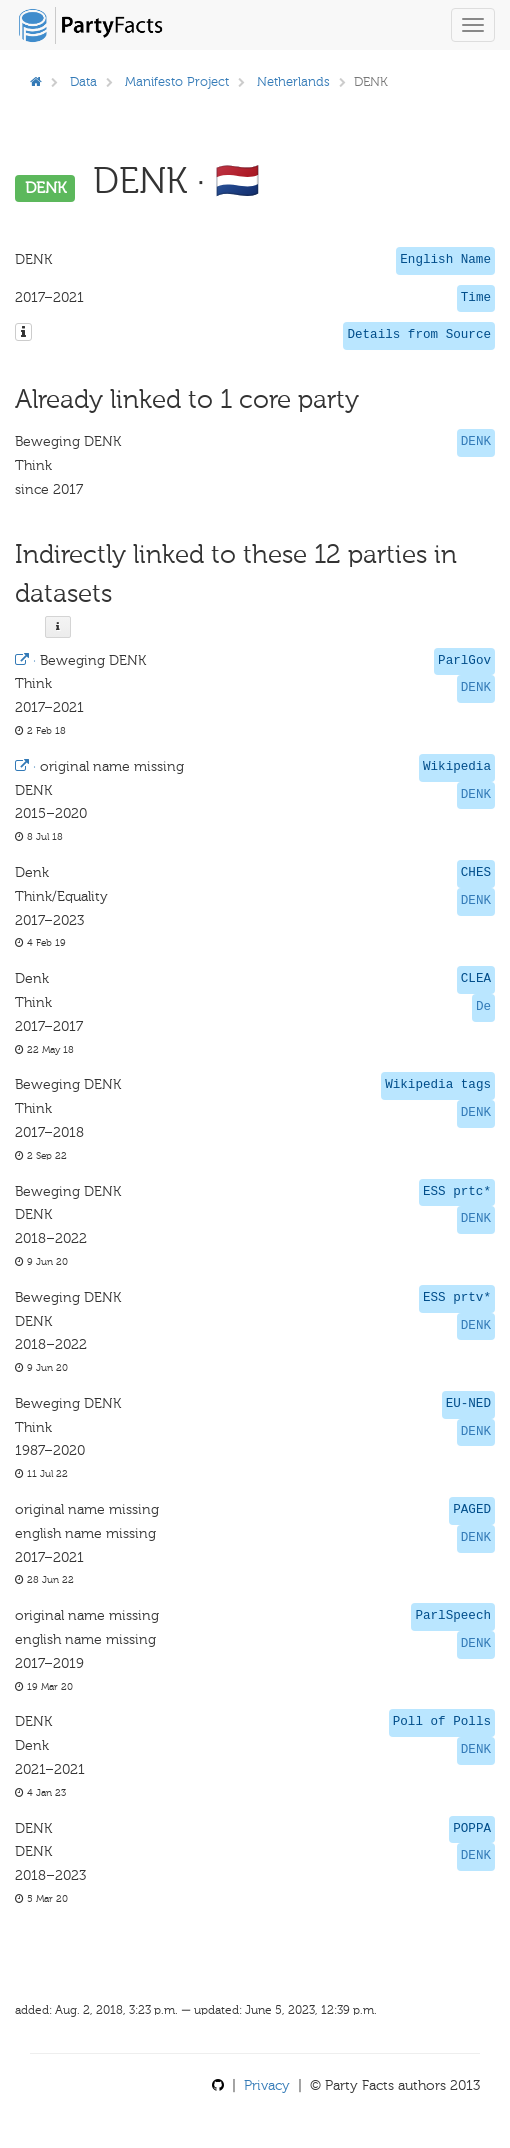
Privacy (267, 2085)
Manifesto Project (177, 81)
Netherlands (293, 81)
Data (83, 81)
